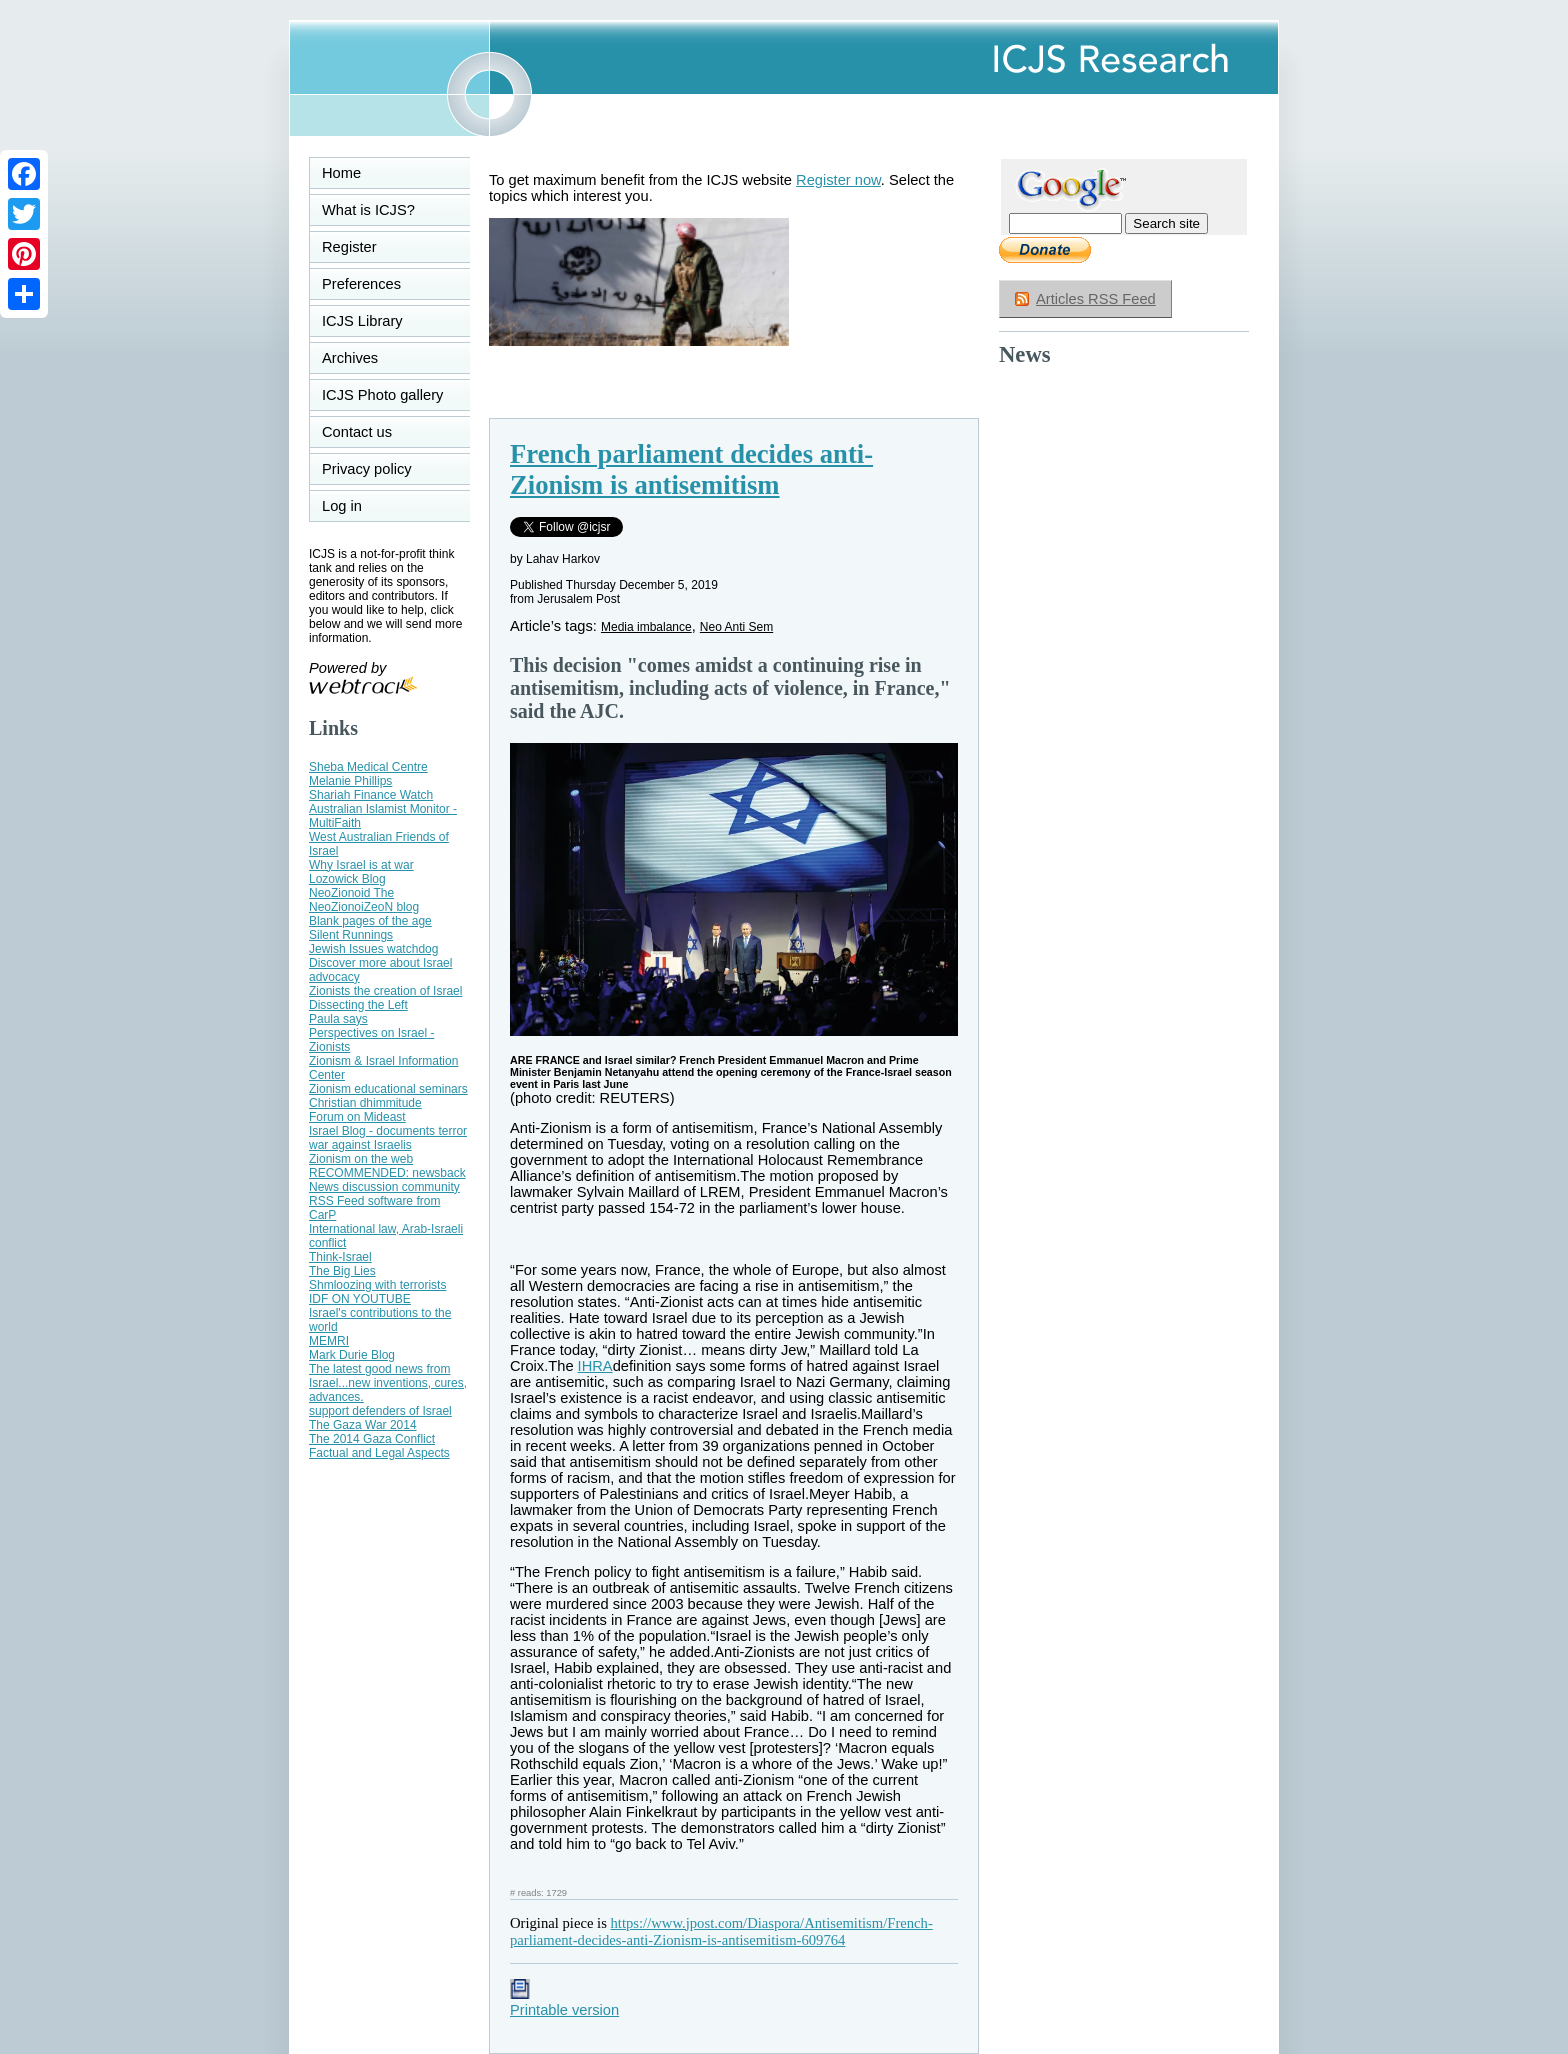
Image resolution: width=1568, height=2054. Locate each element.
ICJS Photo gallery (382, 395)
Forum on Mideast (357, 1117)
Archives (350, 358)
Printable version (564, 2002)
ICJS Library (362, 321)
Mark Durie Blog (352, 1355)
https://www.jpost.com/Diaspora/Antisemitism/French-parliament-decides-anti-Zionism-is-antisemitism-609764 (721, 1931)
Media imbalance (646, 627)
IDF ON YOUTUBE (360, 1299)
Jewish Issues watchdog (373, 949)
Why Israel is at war (361, 865)
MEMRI (329, 1341)
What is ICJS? (368, 210)
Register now (838, 180)
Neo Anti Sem (736, 627)
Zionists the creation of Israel (385, 991)
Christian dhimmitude (365, 1103)
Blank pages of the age (370, 921)
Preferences (361, 284)
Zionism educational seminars (388, 1089)
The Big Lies (342, 1271)
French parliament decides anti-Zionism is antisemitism (691, 469)
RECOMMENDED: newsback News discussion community (387, 1180)
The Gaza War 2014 (363, 1425)
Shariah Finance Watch (371, 795)
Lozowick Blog (347, 879)
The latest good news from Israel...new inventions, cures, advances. (388, 1383)
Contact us (357, 432)
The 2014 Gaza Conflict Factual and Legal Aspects (379, 1446)
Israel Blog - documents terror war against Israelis (388, 1138)
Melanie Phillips (350, 781)
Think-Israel (340, 1257)
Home (341, 173)
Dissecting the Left (358, 1005)
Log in (354, 506)
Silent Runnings (351, 935)
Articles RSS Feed (1096, 299)
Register (349, 247)
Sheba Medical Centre (368, 767)
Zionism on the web (361, 1159)
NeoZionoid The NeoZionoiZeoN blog (364, 900)
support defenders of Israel (380, 1411)
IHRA (595, 1366)
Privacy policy (367, 469)
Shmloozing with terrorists (377, 1285)
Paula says (338, 1019)
